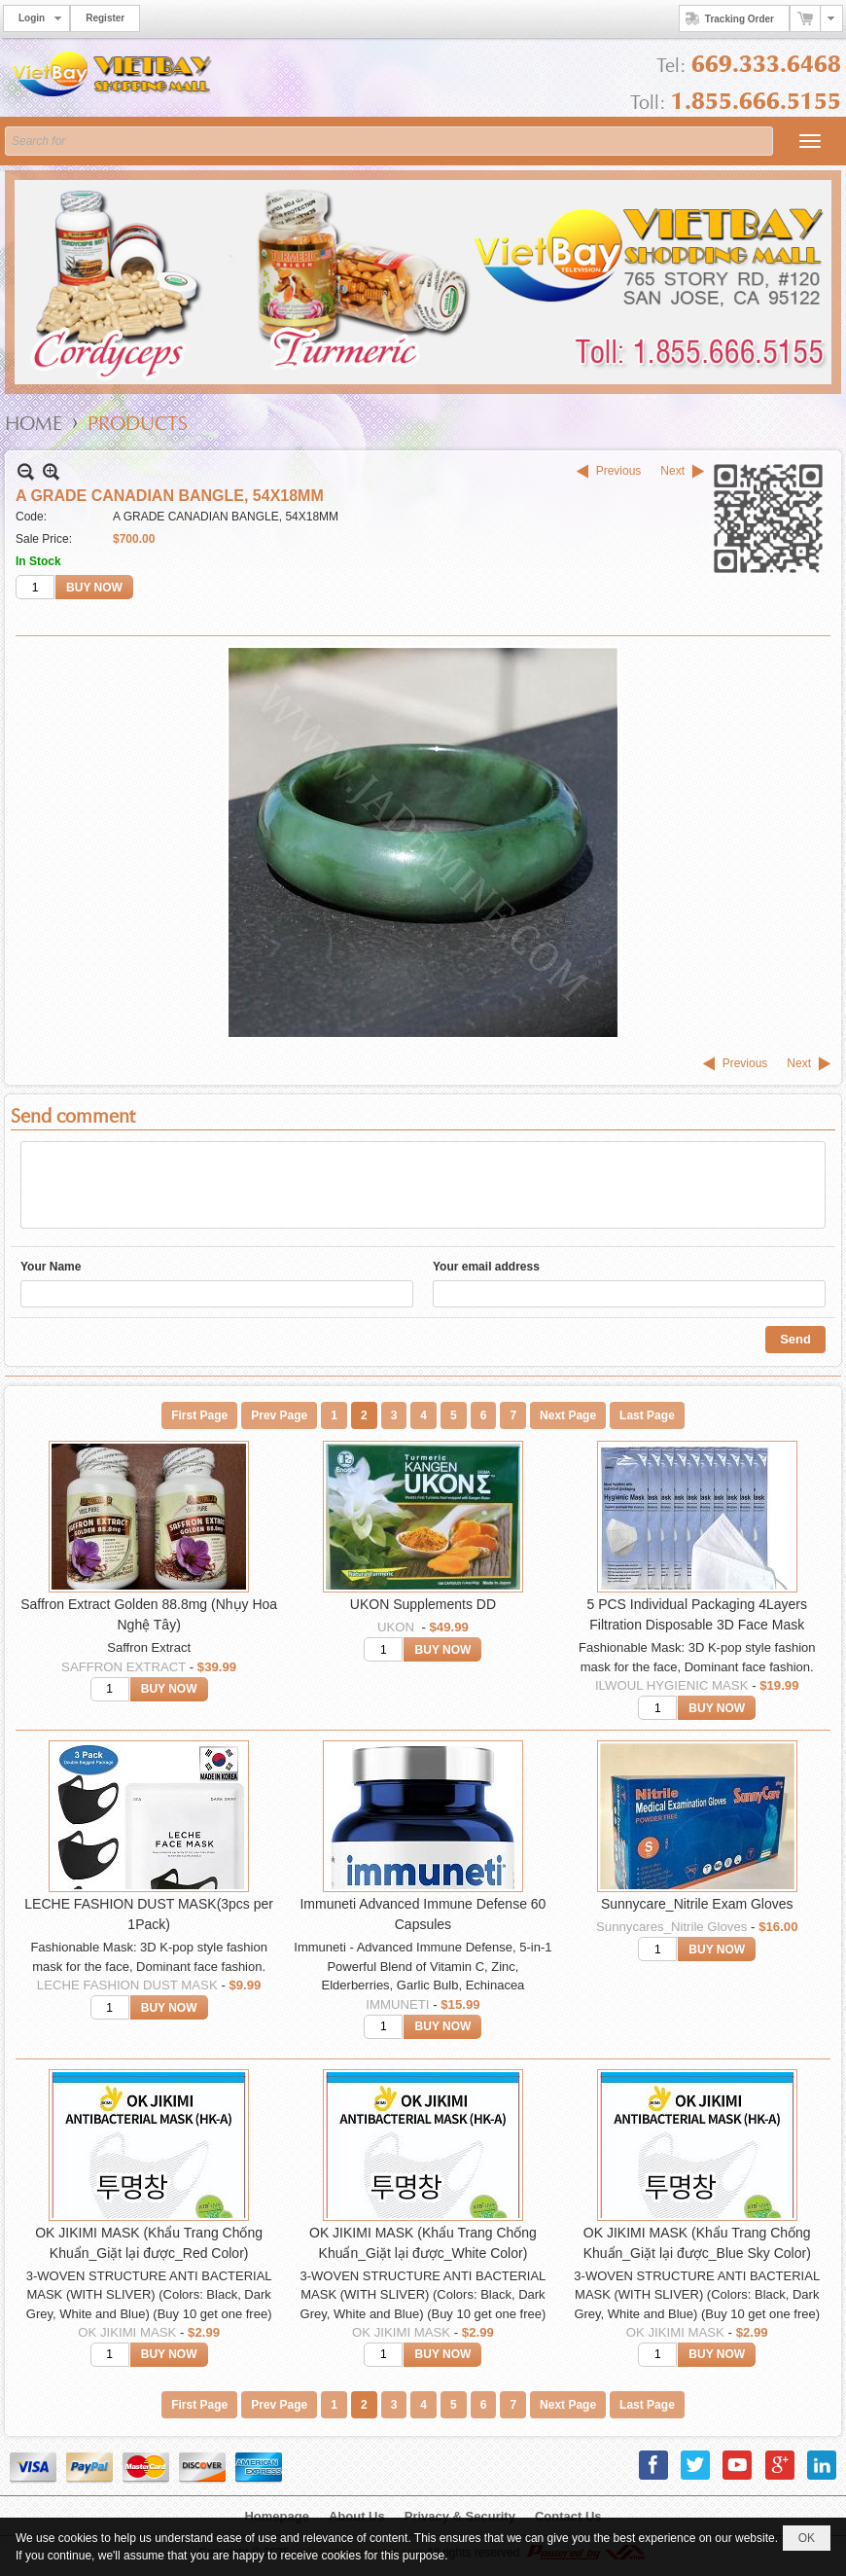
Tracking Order (727, 18)
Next (672, 471)
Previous (619, 471)
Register (105, 18)
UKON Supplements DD (423, 1604)
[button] (810, 141)
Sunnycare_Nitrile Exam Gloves (697, 1904)
